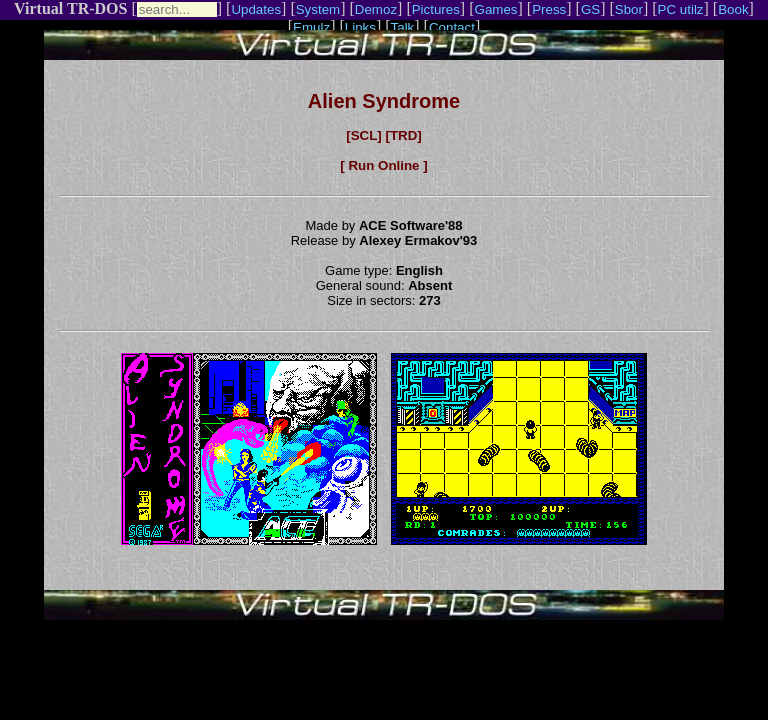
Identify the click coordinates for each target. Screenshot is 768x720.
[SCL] (364, 135)
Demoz (376, 9)
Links (360, 27)
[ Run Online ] (383, 165)
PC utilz (681, 9)
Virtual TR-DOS (70, 8)
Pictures (436, 9)
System (318, 9)
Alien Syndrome (384, 101)
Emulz (311, 27)
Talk (403, 27)
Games (496, 9)
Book (733, 9)
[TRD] (403, 135)
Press (549, 9)
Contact (452, 27)
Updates (256, 9)
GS (590, 9)
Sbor (629, 9)
